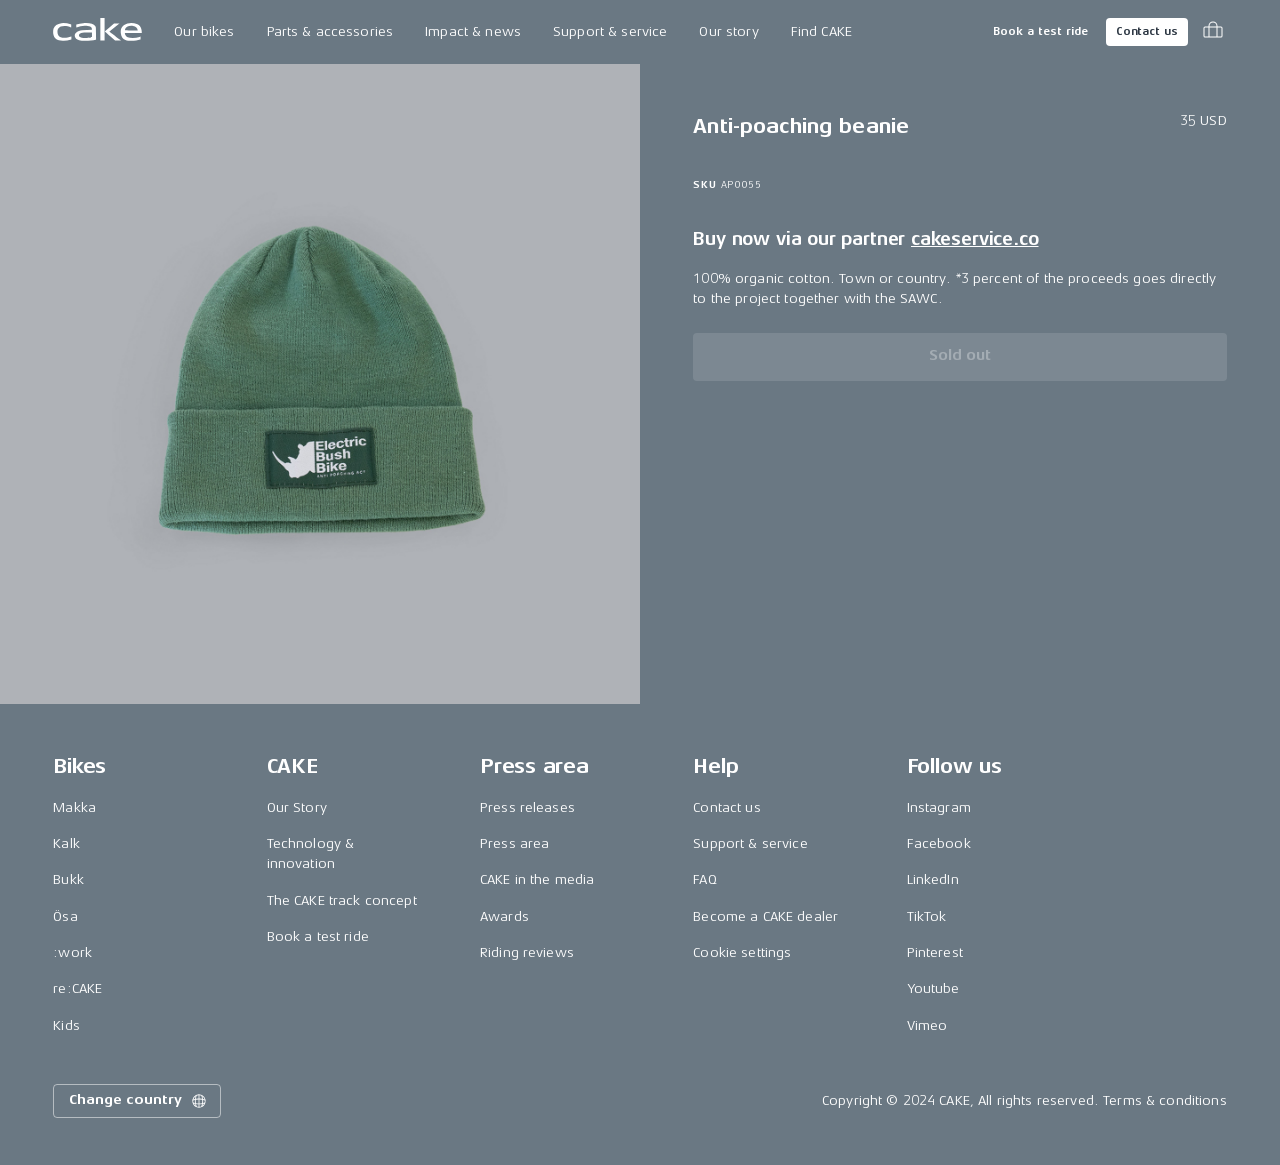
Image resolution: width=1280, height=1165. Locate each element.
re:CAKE (77, 988)
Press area (514, 843)
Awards (504, 916)
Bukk (68, 879)
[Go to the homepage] (97, 32)
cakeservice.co (974, 239)
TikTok (927, 916)
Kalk (66, 843)
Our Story (297, 807)
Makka (74, 807)
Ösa (65, 916)
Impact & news (473, 31)
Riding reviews (527, 952)
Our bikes (204, 31)
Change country (139, 1101)
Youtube (933, 988)
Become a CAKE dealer (765, 916)
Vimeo (927, 1025)
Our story (728, 31)
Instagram (939, 807)
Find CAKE (821, 31)
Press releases (527, 807)
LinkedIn (933, 879)
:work (72, 952)
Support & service (610, 31)
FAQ (704, 879)
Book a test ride (1040, 31)
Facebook (939, 843)
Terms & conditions (1165, 1100)
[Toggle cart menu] (1213, 32)
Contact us (1147, 31)
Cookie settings (742, 952)
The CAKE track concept (342, 900)
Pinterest (935, 952)
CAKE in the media (537, 879)
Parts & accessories (330, 31)
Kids (66, 1025)
